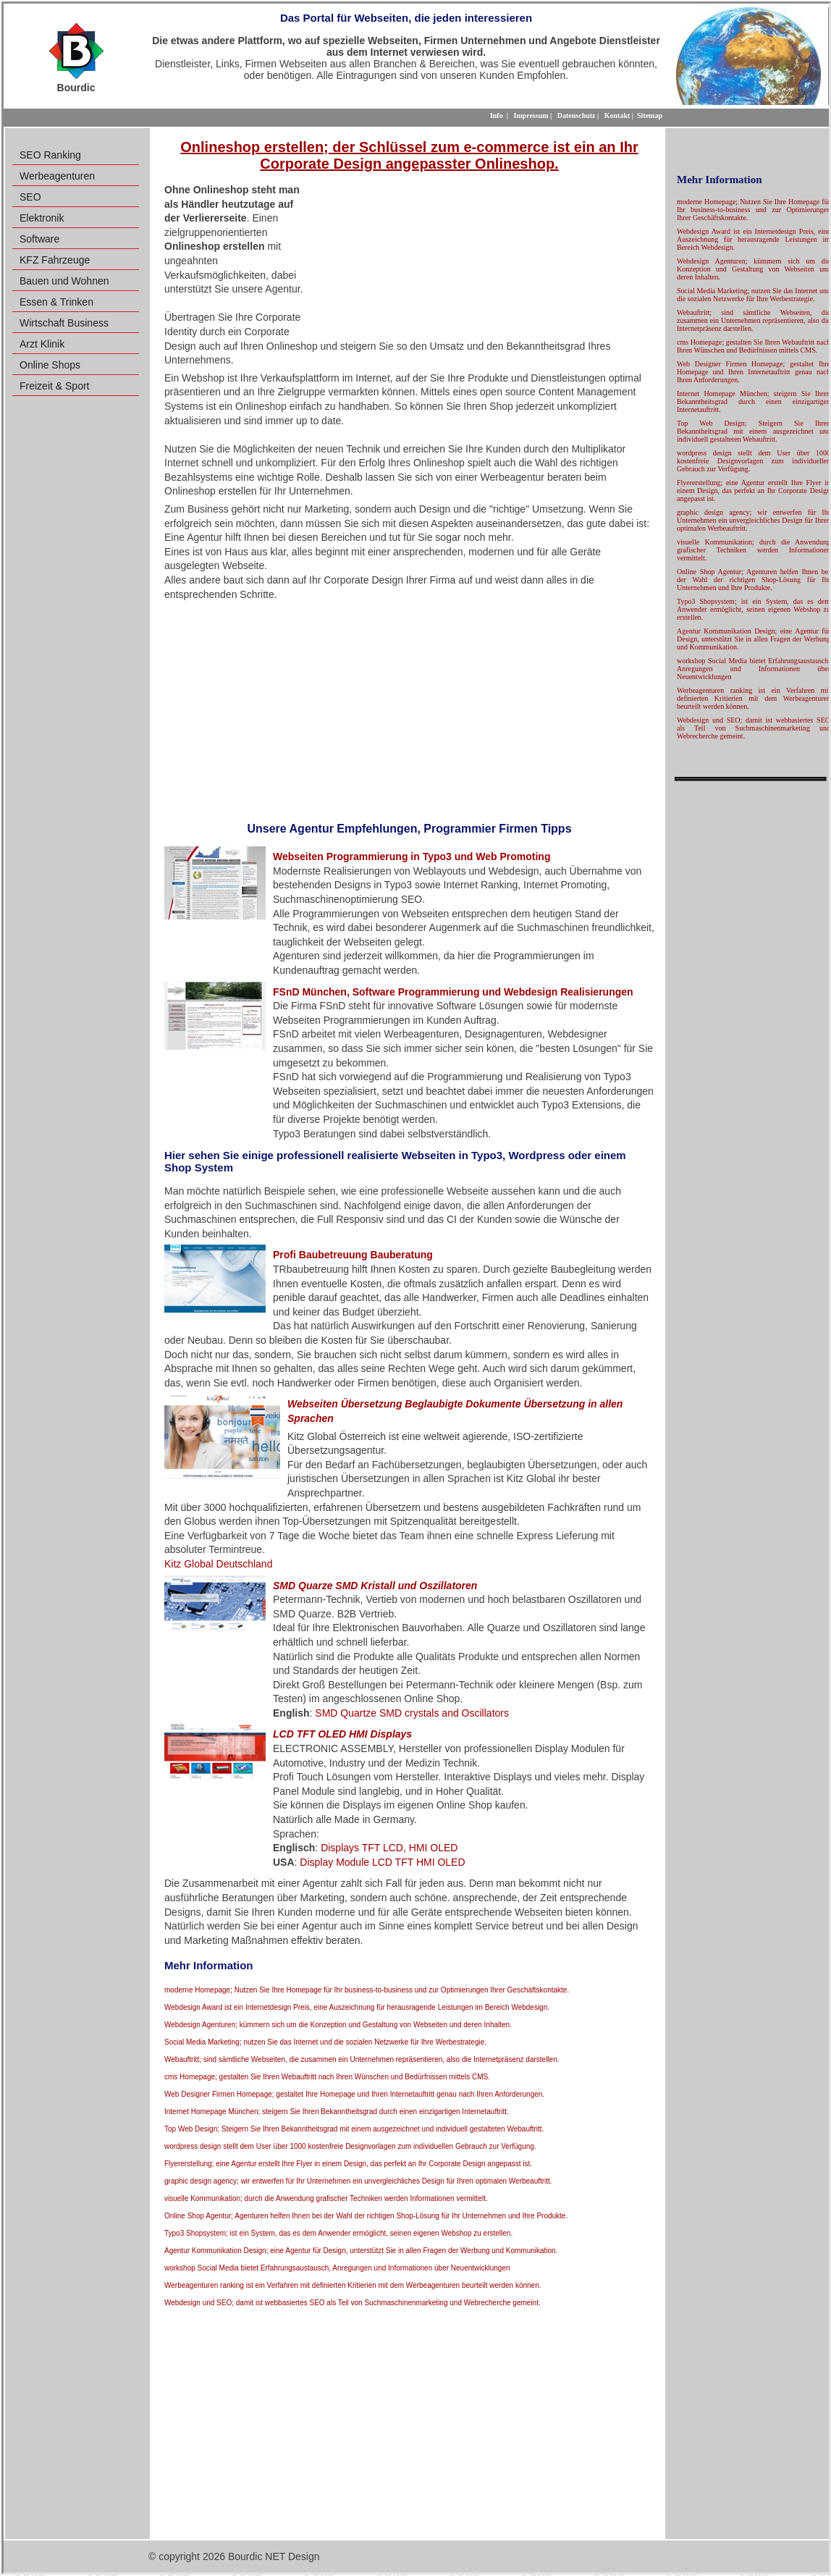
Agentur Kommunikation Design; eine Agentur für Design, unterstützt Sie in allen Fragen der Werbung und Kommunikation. (360, 2251)
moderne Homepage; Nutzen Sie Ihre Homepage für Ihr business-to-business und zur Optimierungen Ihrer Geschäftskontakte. (366, 1990)
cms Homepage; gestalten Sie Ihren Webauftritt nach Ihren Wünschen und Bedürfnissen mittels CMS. (327, 2077)
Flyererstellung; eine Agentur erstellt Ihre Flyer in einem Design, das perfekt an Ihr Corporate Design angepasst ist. (348, 2164)
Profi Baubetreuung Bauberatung (353, 1254)
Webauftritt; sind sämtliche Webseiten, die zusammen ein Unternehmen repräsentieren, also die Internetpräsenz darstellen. (361, 2059)
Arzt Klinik (42, 344)
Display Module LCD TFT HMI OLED (382, 1862)
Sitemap (649, 115)
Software (39, 239)
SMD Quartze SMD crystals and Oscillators (412, 1713)
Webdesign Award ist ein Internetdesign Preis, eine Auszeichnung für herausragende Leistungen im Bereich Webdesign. (356, 2007)
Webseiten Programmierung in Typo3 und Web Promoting (411, 856)
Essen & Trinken (56, 302)
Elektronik (42, 218)
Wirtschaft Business (64, 323)
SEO (30, 197)
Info (496, 115)
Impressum (530, 115)
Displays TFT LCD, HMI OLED (389, 1847)
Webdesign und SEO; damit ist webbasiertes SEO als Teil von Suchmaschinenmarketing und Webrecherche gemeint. (352, 2303)
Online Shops (50, 365)
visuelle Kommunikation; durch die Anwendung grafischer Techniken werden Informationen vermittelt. (326, 2198)
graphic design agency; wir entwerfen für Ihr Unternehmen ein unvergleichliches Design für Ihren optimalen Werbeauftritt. (358, 2181)
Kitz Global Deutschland (218, 1564)
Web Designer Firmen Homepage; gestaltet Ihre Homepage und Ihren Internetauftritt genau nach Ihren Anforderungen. (354, 2094)
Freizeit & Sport (54, 386)
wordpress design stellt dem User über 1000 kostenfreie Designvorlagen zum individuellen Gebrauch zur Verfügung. (350, 2146)
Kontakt (617, 115)
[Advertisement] (481, 259)
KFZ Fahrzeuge (55, 260)
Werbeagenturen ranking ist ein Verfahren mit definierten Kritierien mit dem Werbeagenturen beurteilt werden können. (352, 2285)
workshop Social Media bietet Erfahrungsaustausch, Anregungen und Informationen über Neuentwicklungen (337, 2268)
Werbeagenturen (57, 176)
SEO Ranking (50, 155)
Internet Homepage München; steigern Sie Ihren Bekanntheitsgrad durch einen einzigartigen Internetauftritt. (336, 2112)
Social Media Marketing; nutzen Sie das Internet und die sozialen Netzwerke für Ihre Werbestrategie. (325, 2042)
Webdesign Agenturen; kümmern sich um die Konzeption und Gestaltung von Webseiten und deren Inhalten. (338, 2025)
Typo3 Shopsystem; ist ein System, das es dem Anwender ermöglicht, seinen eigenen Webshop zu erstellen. (338, 2233)
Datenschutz (576, 115)
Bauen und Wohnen (64, 281)
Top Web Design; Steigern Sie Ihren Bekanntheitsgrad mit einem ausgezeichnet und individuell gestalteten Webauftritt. (354, 2129)
